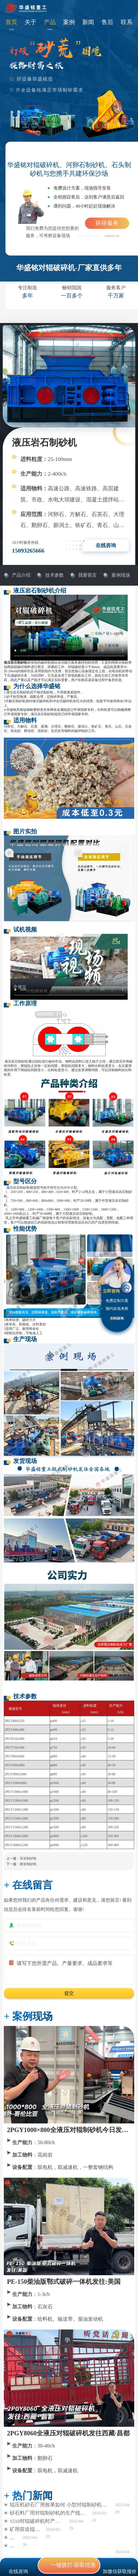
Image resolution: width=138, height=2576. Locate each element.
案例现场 (120, 575)
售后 (107, 22)
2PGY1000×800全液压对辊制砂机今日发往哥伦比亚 (70, 2129)
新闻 (88, 22)
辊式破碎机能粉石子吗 (14, 2537)
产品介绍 (21, 575)
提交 (69, 1993)
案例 (69, 22)
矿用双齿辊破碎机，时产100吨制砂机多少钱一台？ (26, 2529)
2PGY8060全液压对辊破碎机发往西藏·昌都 (68, 2433)
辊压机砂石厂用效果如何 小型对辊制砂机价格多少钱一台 (60, 2504)
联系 (127, 22)
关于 (30, 22)
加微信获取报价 (120, 2571)
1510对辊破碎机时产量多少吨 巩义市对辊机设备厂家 (37, 2521)
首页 (11, 22)
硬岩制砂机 (28, 1864)
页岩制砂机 (28, 1858)
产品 (50, 22)
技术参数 (54, 575)
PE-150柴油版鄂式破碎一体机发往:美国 (63, 2281)
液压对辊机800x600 (14, 2545)
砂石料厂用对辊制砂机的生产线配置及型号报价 (49, 2513)
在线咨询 (18, 2571)
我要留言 (87, 575)
